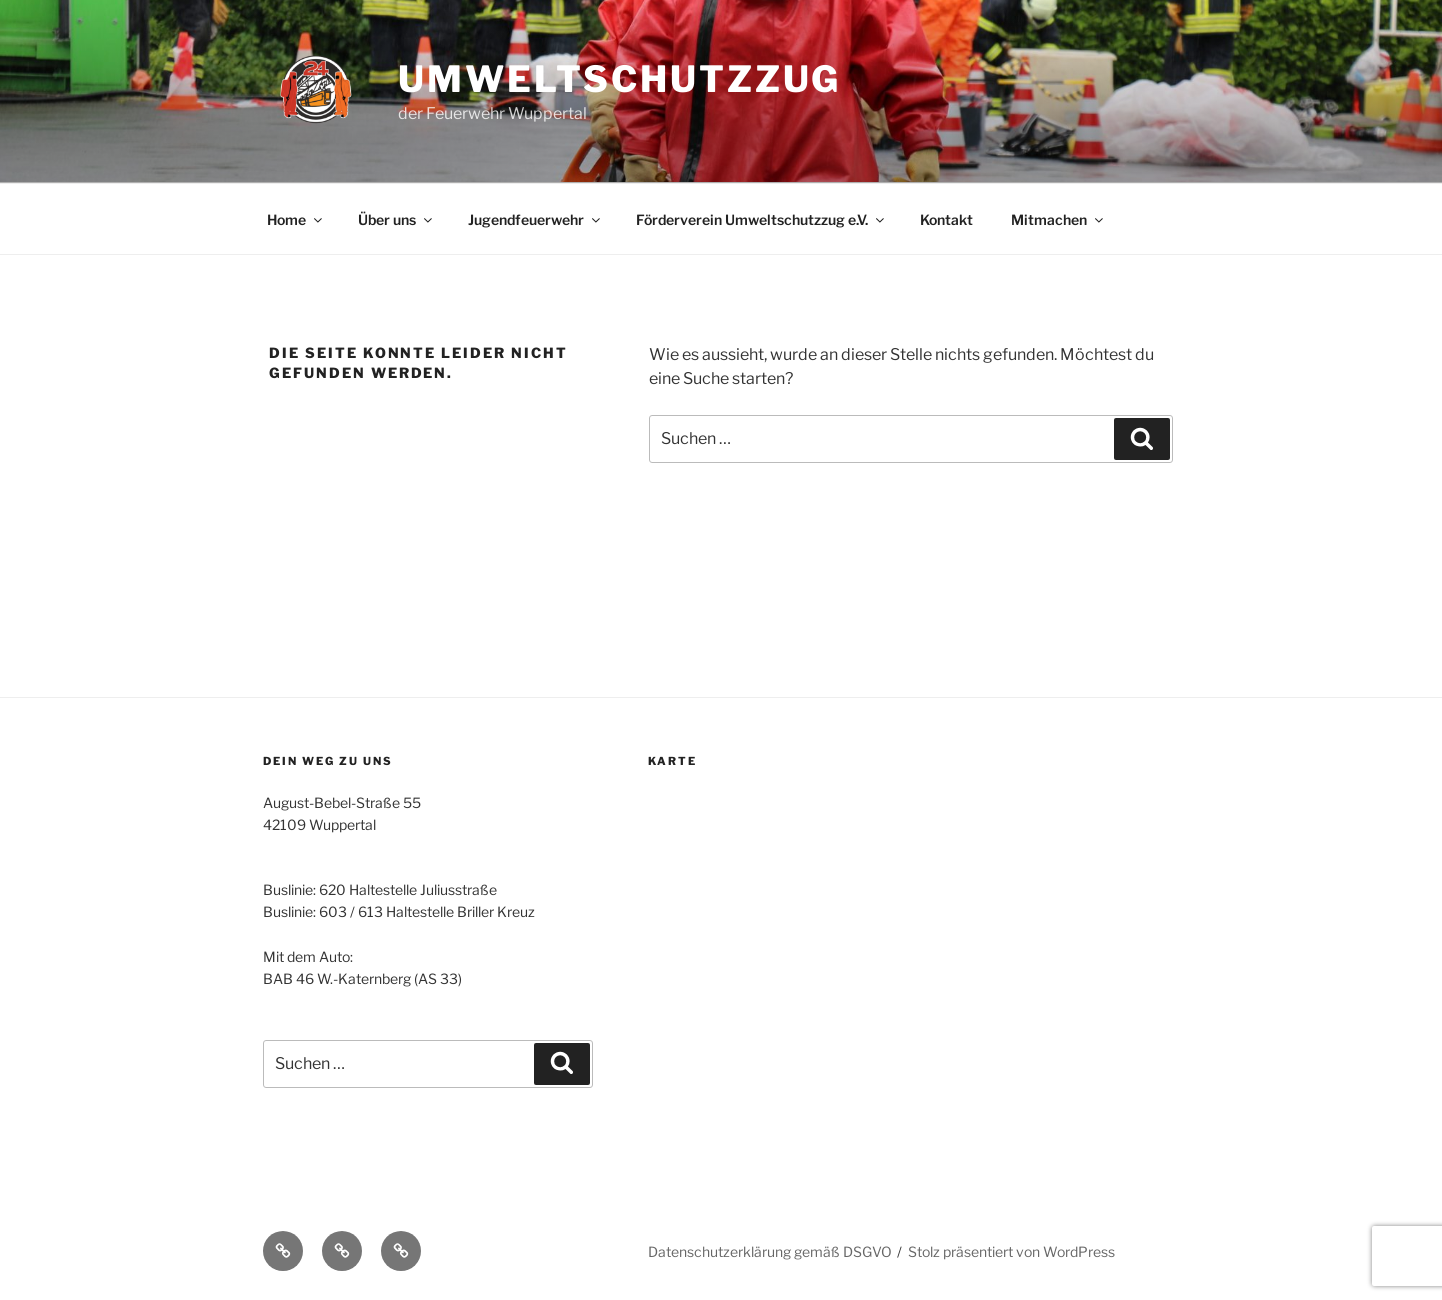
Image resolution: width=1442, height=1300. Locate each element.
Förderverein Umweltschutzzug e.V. (761, 219)
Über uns (396, 219)
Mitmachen (1058, 219)
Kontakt (946, 219)
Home (296, 219)
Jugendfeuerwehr (535, 219)
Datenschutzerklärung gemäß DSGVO (770, 1251)
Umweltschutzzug (619, 79)
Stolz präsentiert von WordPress (1011, 1251)
